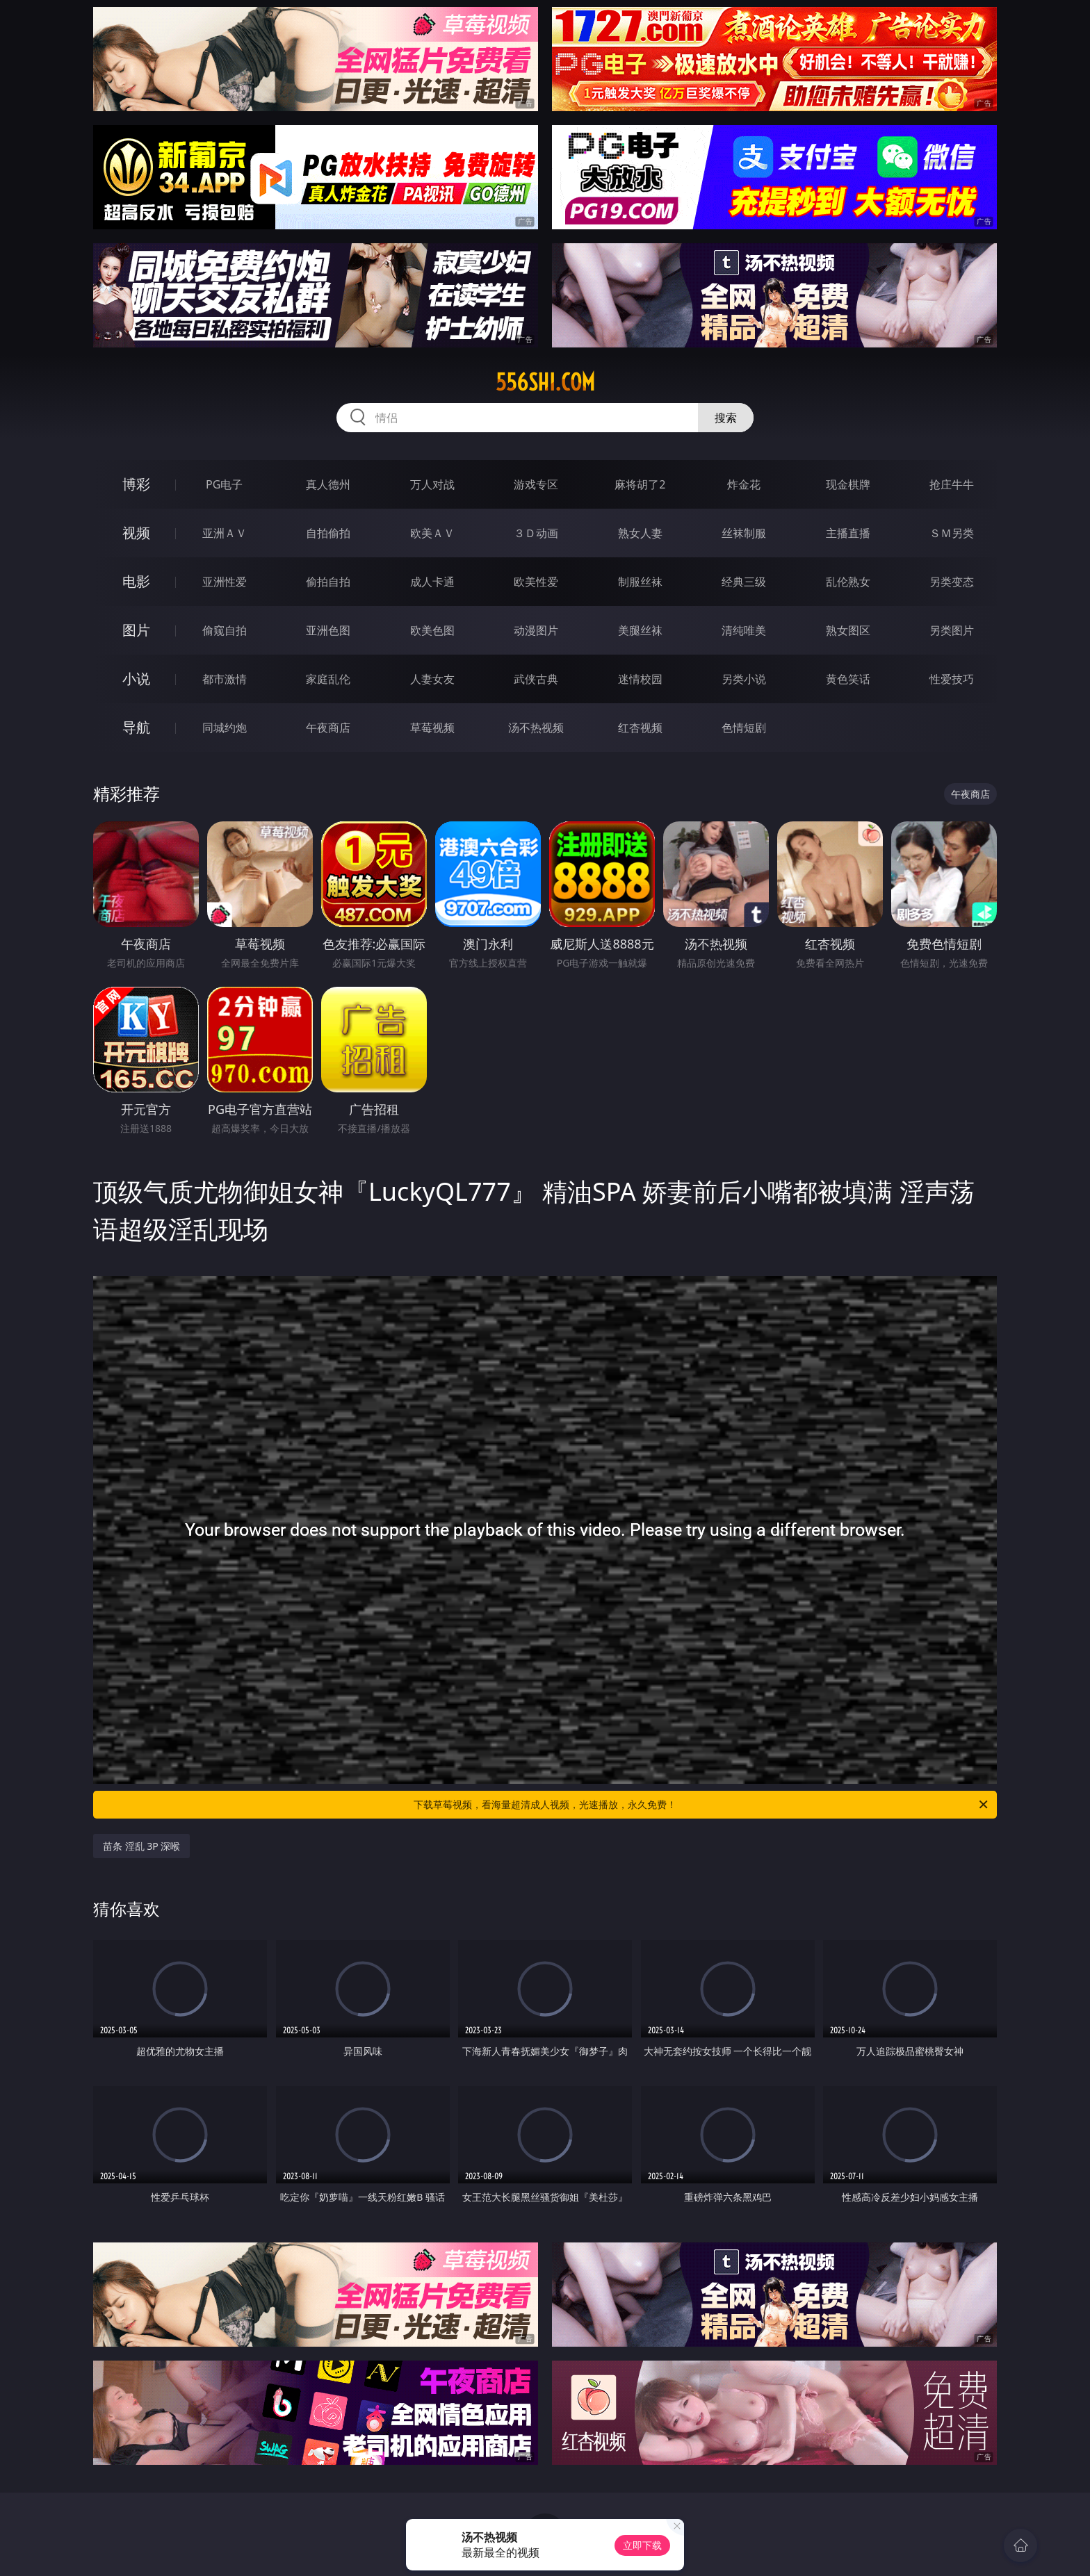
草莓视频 (432, 727)
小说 (136, 678)
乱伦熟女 (848, 581)
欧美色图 (432, 630)
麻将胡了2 (640, 484)
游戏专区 (536, 484)
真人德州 (328, 484)
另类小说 (744, 679)
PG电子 (224, 484)
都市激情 (224, 679)
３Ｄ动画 (536, 533)
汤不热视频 (536, 727)
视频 (136, 532)
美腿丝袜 (640, 630)
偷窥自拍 (224, 630)
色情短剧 (744, 727)
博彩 (136, 484)
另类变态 (951, 581)
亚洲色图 (328, 630)
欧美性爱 (536, 581)
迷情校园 (640, 679)
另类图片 (951, 630)
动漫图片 (536, 630)
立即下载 (642, 2545)
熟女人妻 (640, 533)
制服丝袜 (640, 581)
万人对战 (432, 484)
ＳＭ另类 (951, 533)
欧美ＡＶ (432, 533)
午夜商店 (328, 727)
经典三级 (744, 581)
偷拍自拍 (328, 581)
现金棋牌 (848, 484)
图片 (136, 630)
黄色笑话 (848, 679)
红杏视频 (640, 727)
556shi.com (545, 382)
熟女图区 (848, 630)
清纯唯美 (744, 630)
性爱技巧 (951, 679)
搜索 (726, 417)
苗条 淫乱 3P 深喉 (141, 1846)
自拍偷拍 (328, 533)
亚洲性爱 (224, 581)
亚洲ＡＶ (224, 533)
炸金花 (743, 484)
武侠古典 (536, 679)
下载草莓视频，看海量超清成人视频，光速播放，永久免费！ (702, 1804)
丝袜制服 (744, 533)
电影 (136, 581)
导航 (136, 727)
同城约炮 (224, 727)
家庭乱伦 (328, 679)
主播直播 (848, 533)
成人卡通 (432, 581)
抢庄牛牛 (951, 484)
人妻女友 (432, 679)
